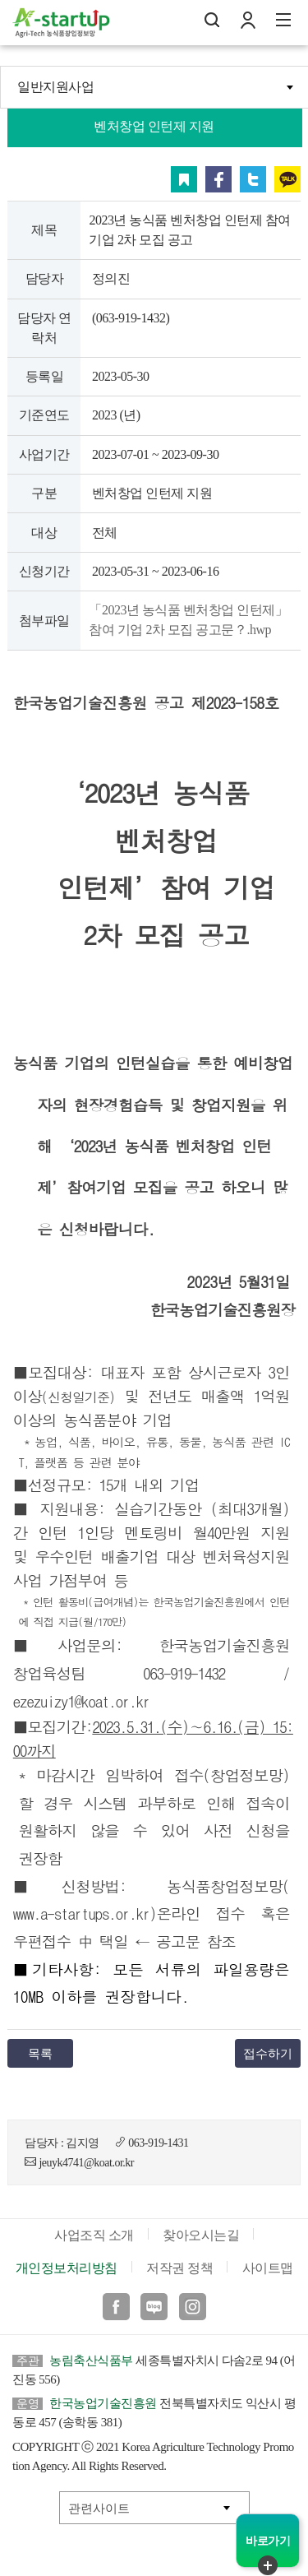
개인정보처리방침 (66, 2268)
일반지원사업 (55, 87)
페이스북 (218, 179)
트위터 (253, 179)
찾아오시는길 (201, 2235)
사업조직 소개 (94, 2235)
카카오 (287, 179)
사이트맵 (267, 2268)
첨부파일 (44, 621)
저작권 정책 (179, 2268)
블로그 (154, 2306)
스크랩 (184, 179)
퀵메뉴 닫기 (268, 2565)
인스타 (192, 2306)
